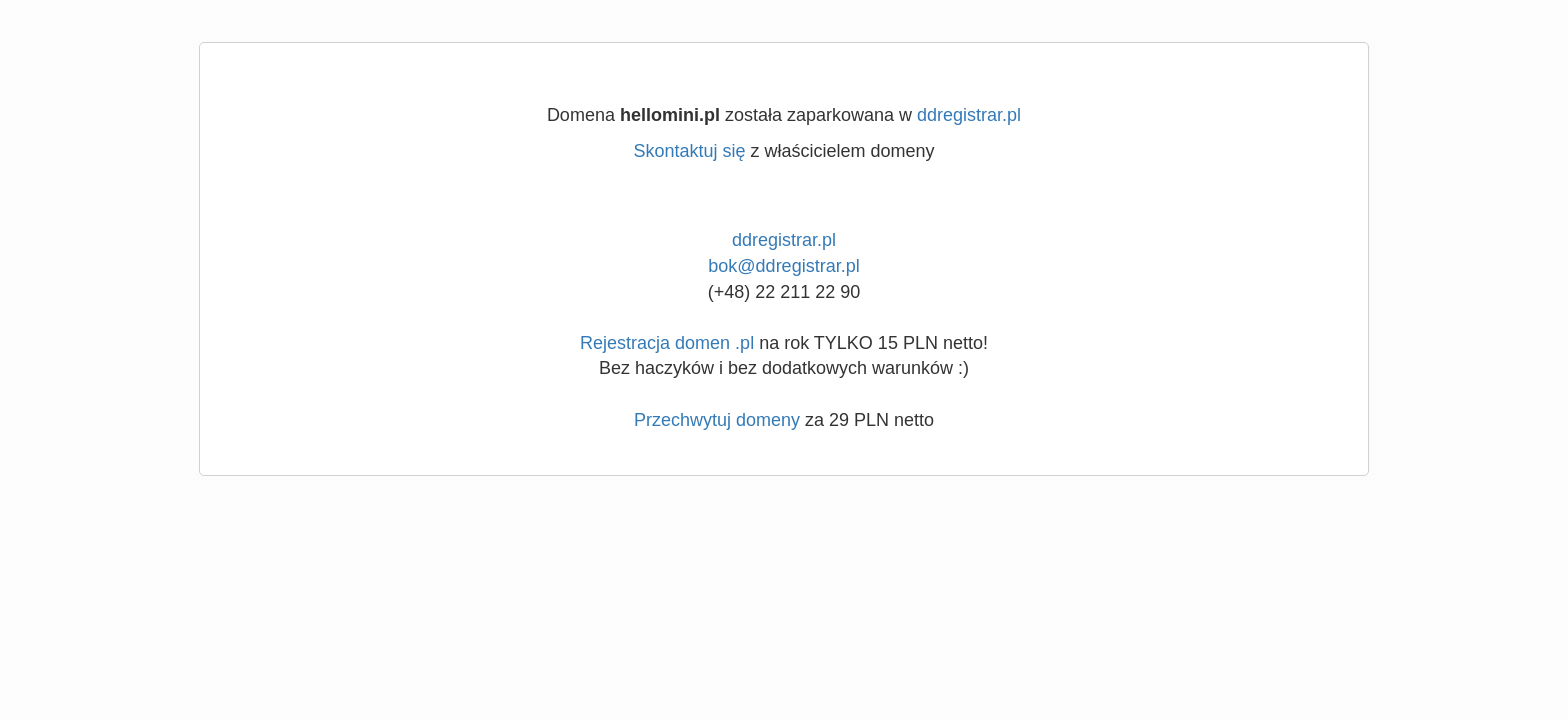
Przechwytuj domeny (717, 420)
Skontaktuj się (689, 151)
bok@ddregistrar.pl (783, 266)
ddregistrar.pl (969, 115)
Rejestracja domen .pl (667, 343)
